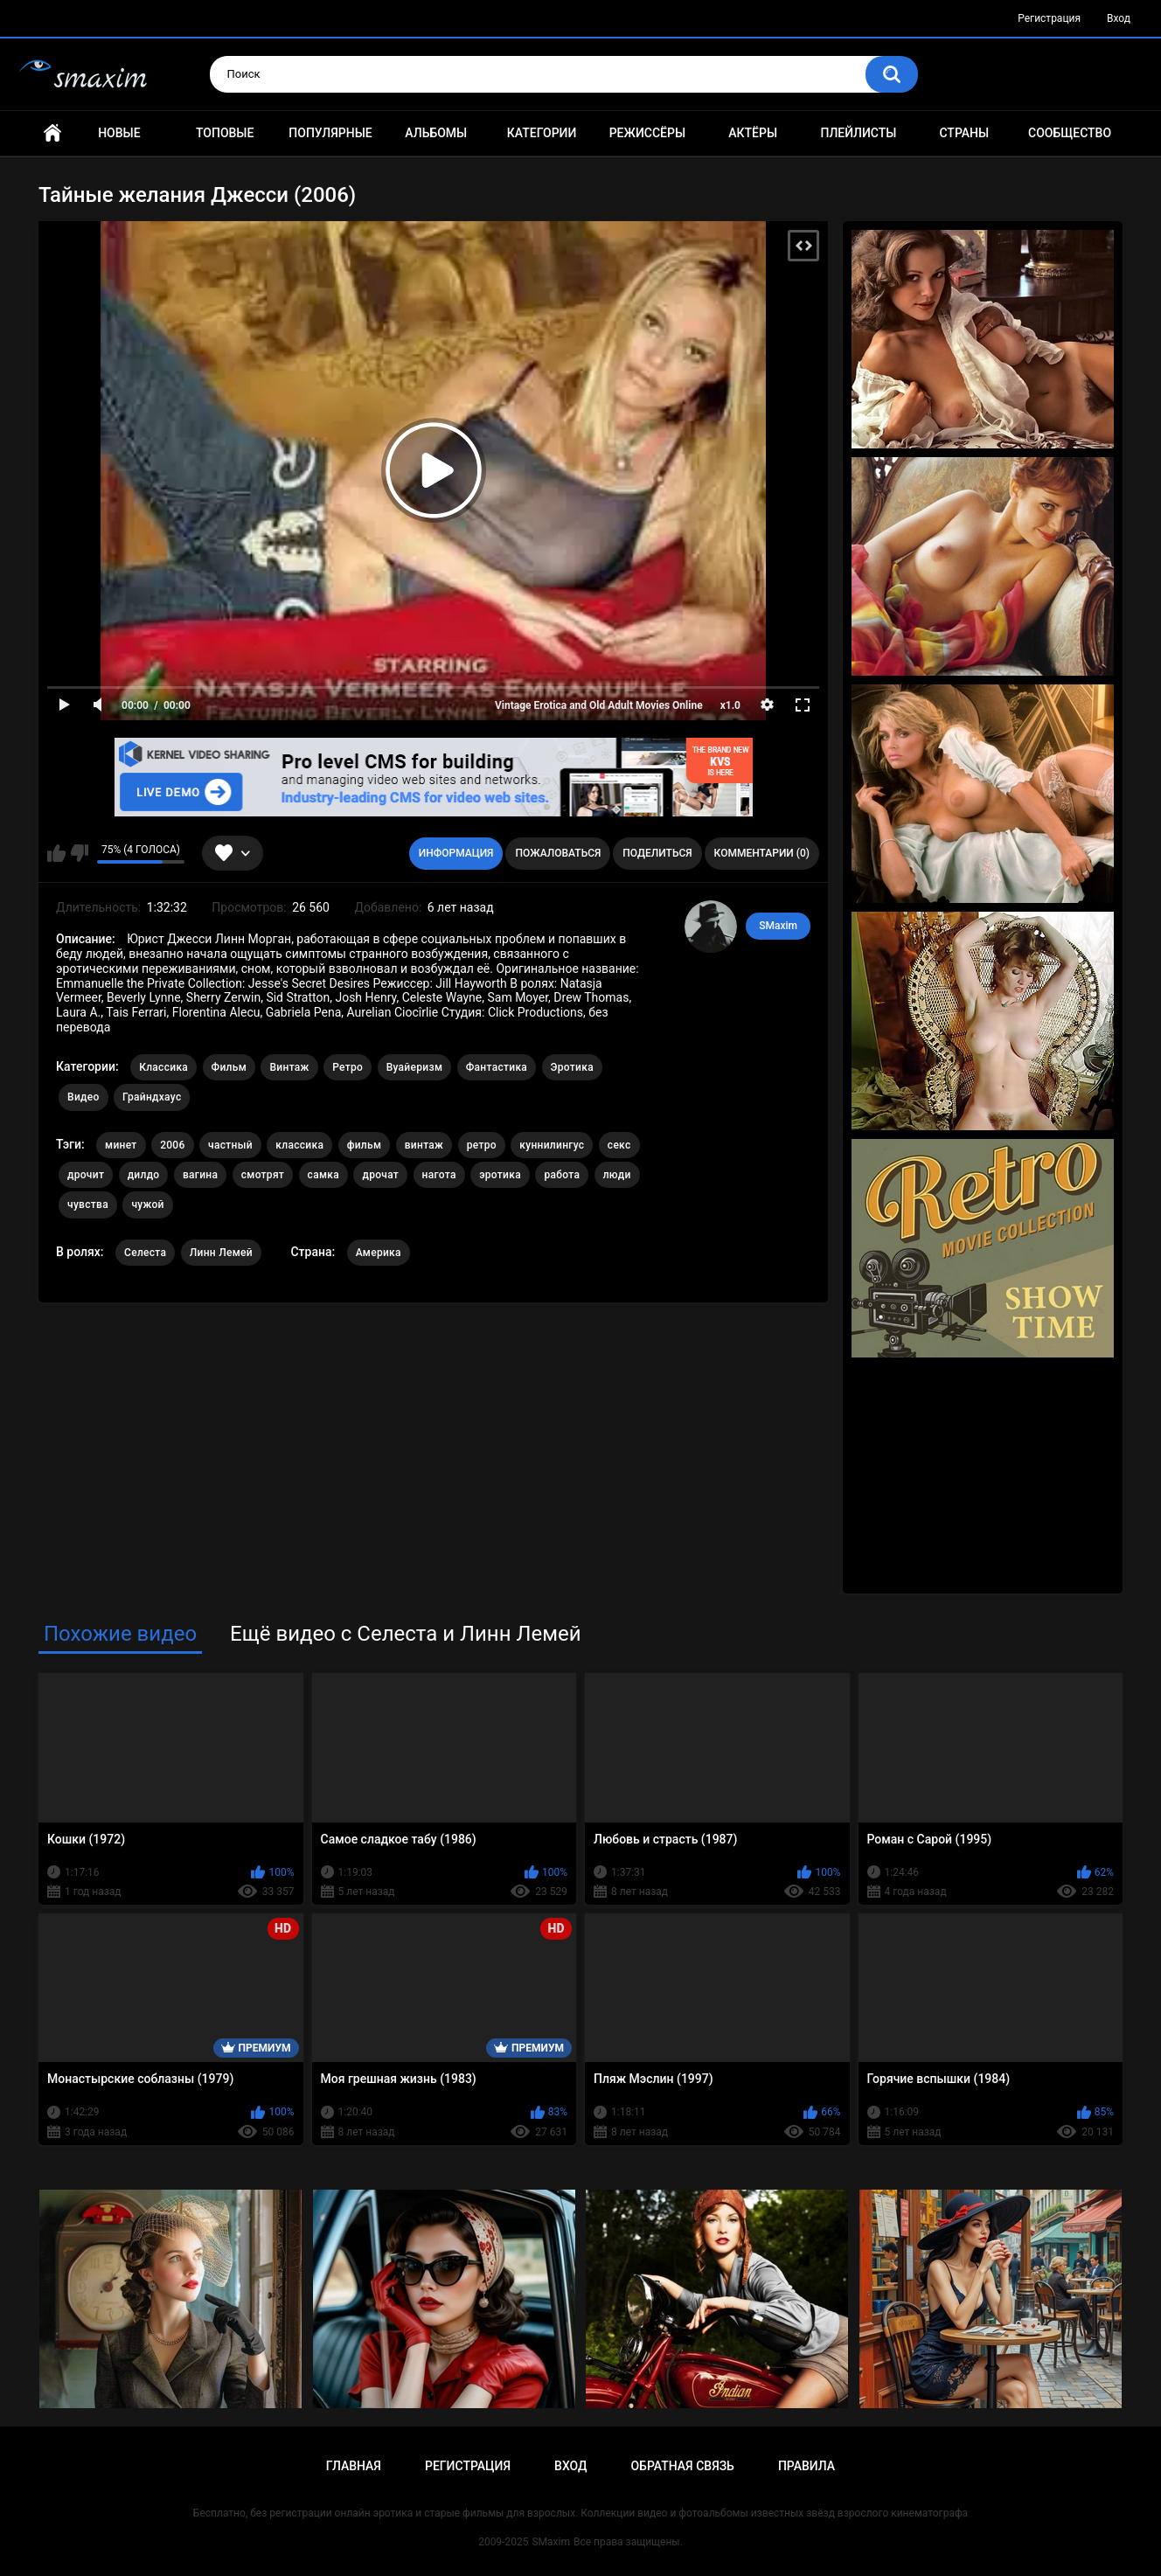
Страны (964, 133)
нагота (439, 1175)
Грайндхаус (151, 1097)
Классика (163, 1067)
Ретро (347, 1067)
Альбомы (436, 133)
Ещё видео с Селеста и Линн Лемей (405, 1633)
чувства (87, 1204)
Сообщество (1069, 133)
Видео (83, 1097)
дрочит (85, 1175)
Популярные (330, 133)
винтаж (424, 1145)
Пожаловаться (558, 853)
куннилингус (551, 1145)
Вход (1118, 18)
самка (323, 1175)
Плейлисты (858, 133)
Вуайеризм (414, 1067)
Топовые (225, 133)
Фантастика (496, 1067)
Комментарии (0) (762, 853)
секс (619, 1145)
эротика (500, 1175)
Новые (119, 133)
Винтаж (289, 1067)
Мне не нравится (79, 853)
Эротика (572, 1067)
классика (299, 1145)
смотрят (262, 1175)
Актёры (752, 133)
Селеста (145, 1252)
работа (562, 1175)
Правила (806, 2466)
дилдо (144, 1175)
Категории (542, 133)
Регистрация (1049, 18)
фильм (364, 1145)
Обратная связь (681, 2466)
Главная (52, 133)
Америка (378, 1252)
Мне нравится (56, 853)
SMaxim (778, 926)
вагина (200, 1175)
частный (230, 1145)
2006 (172, 1145)
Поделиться (657, 853)
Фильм (229, 1067)
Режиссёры (647, 133)
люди (617, 1175)
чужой (147, 1204)
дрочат (380, 1175)
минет (121, 1145)
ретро (482, 1145)
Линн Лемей (221, 1252)
